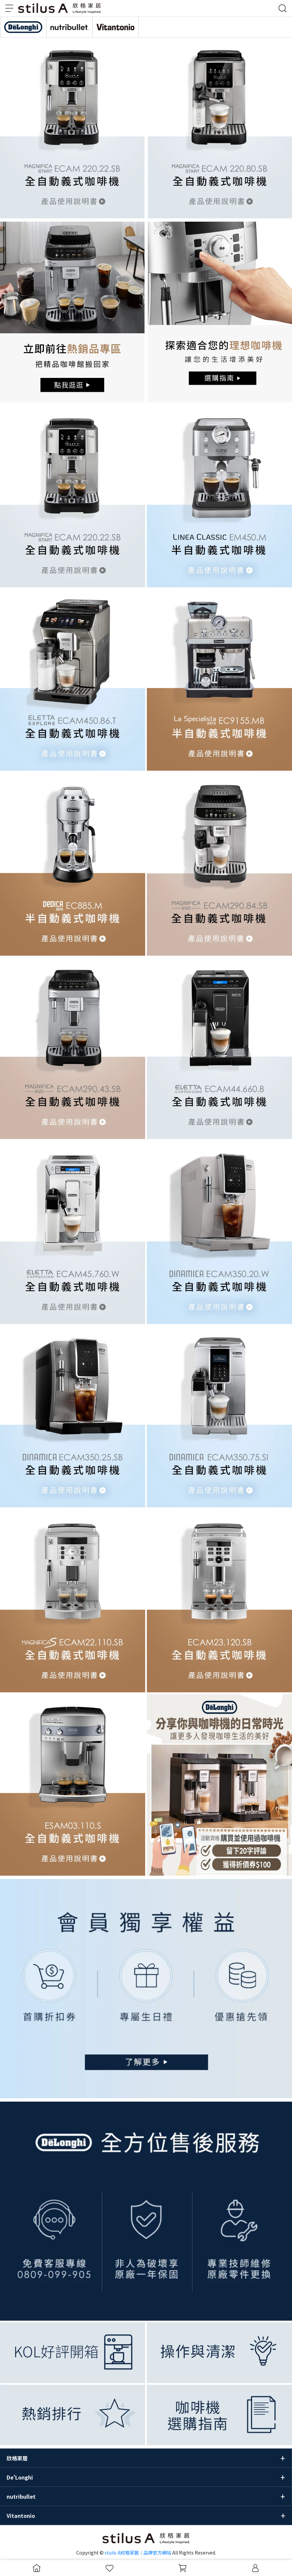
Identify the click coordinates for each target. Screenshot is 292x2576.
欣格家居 (17, 2458)
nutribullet (21, 2496)
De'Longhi (20, 2477)
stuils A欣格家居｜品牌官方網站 (138, 2552)
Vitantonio (21, 2516)
